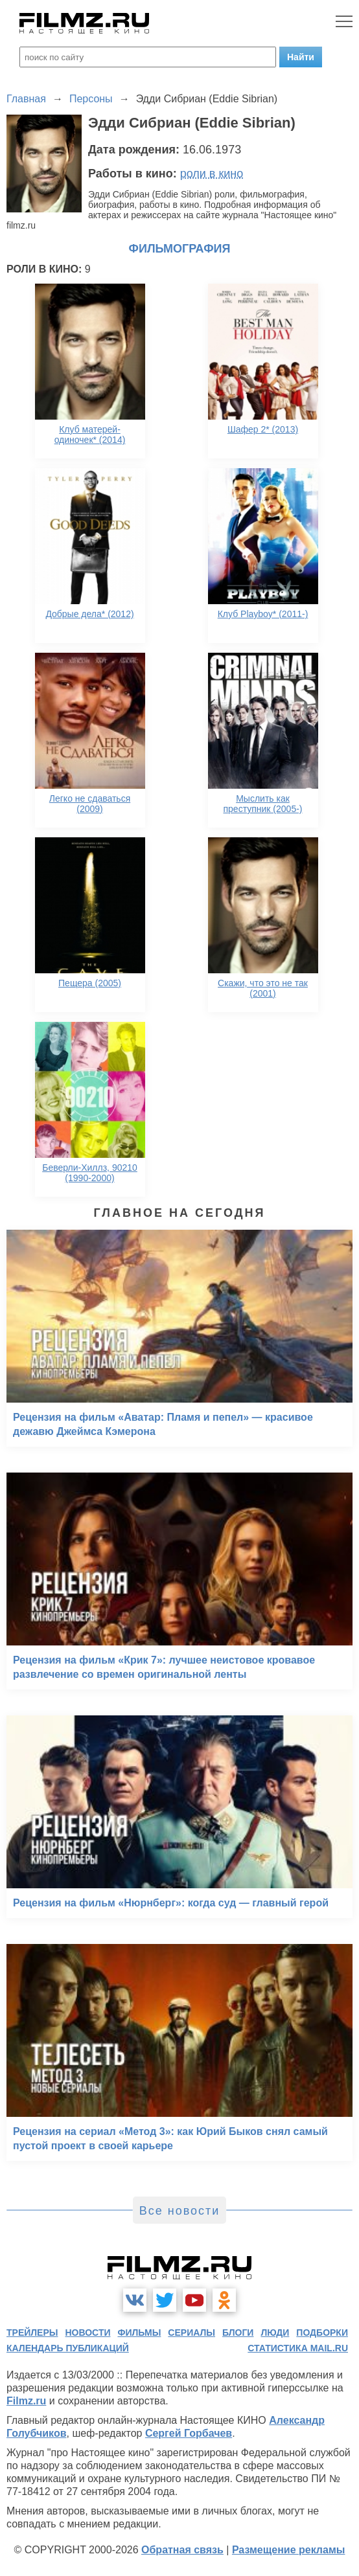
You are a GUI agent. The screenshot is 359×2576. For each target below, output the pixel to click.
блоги (237, 2332)
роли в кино (212, 173)
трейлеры (32, 2332)
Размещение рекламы (288, 2549)
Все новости (179, 2210)
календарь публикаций (67, 2348)
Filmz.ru (26, 2400)
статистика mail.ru (298, 2348)
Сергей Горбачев (188, 2433)
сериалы (191, 2332)
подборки (322, 2332)
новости (87, 2332)
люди (275, 2332)
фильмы (139, 2332)
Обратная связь (182, 2549)
